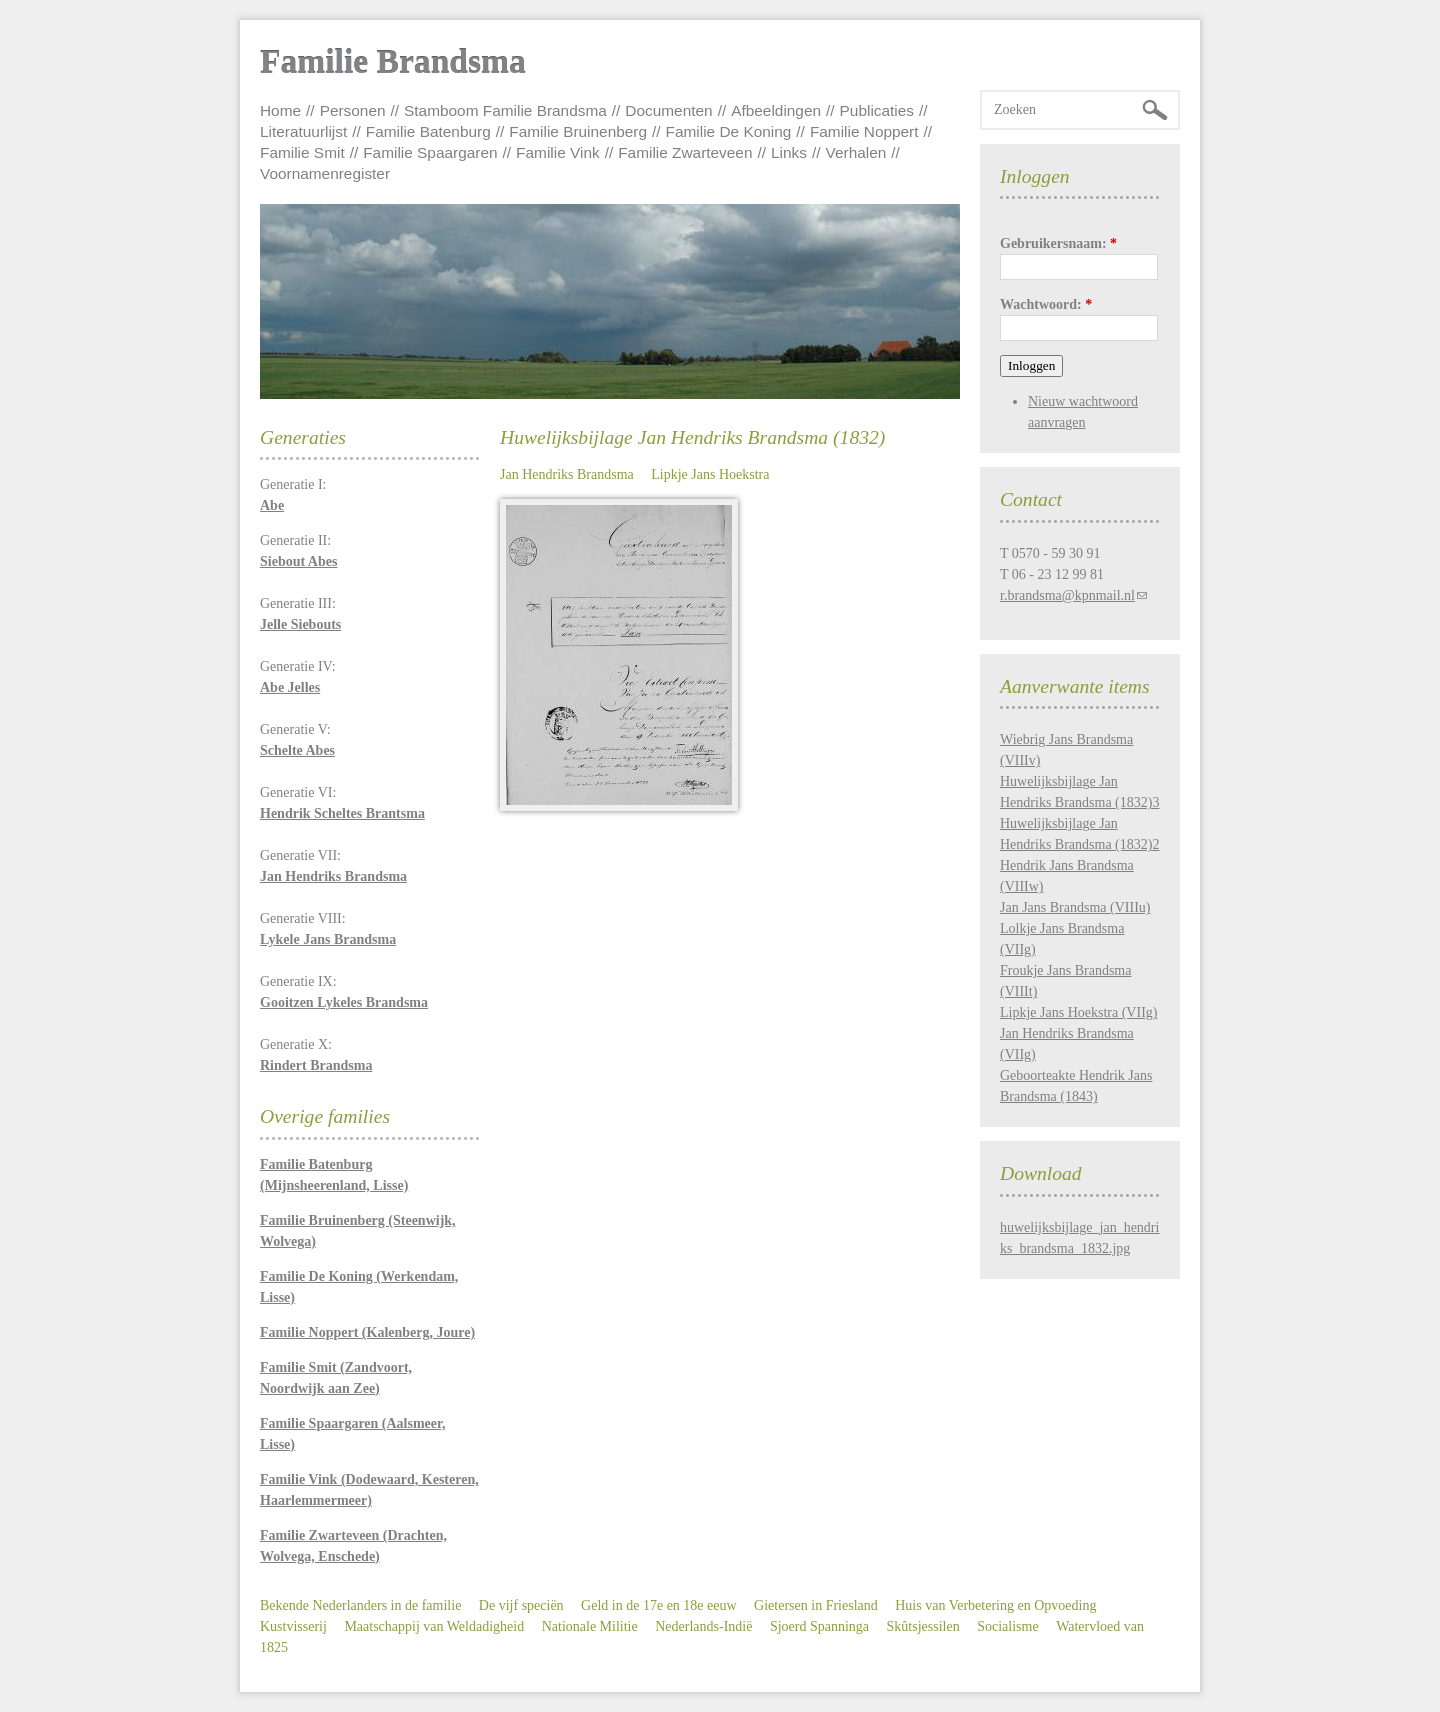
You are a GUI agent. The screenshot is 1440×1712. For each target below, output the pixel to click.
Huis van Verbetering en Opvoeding (995, 1605)
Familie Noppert (864, 131)
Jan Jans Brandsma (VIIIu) (1075, 907)
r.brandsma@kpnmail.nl (1067, 595)
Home (280, 110)
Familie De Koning (729, 131)
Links (789, 152)
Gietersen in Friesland (816, 1605)
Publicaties (877, 110)
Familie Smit (302, 152)
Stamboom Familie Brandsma (505, 110)
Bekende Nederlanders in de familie (360, 1605)
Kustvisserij (293, 1626)
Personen (353, 110)
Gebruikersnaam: (1058, 243)
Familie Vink (558, 152)
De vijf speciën (521, 1605)
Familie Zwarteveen (685, 152)
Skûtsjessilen (923, 1626)
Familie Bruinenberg (578, 131)
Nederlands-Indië (703, 1626)
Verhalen (856, 152)
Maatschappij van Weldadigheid (434, 1626)
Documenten (668, 110)
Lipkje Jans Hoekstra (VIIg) (1078, 1012)
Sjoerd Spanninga (819, 1626)
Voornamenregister (325, 173)
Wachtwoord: (1046, 304)
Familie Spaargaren (430, 152)
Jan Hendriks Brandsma (567, 474)
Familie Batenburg (428, 131)
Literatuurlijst (303, 131)
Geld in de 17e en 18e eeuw (659, 1605)
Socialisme (1007, 1626)
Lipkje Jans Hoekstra (710, 474)
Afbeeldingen (776, 110)
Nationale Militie (590, 1626)
